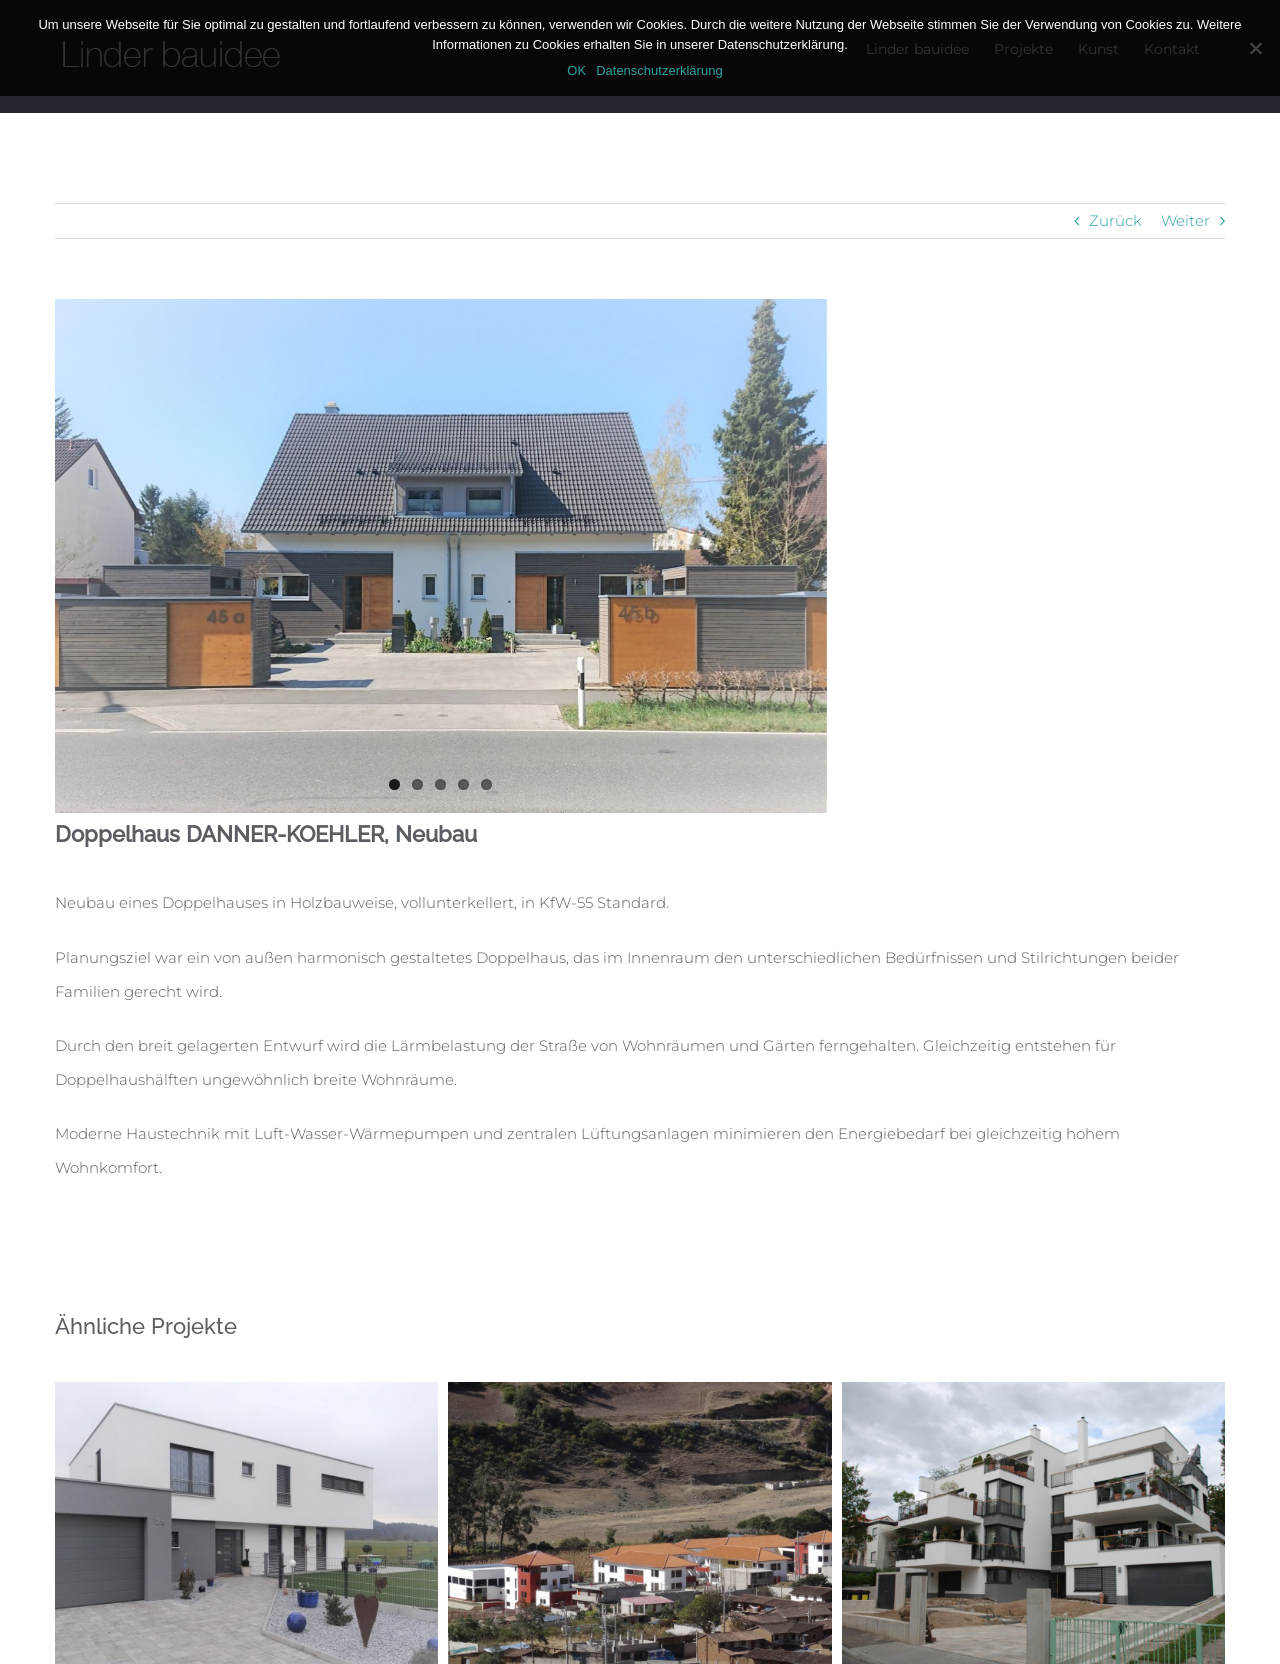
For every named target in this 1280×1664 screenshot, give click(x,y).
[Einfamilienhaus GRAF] (246, 1391)
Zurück (1115, 220)
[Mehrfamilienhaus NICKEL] (1033, 1391)
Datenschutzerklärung (659, 70)
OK (576, 70)
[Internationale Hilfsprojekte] (639, 1391)
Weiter (1185, 220)
